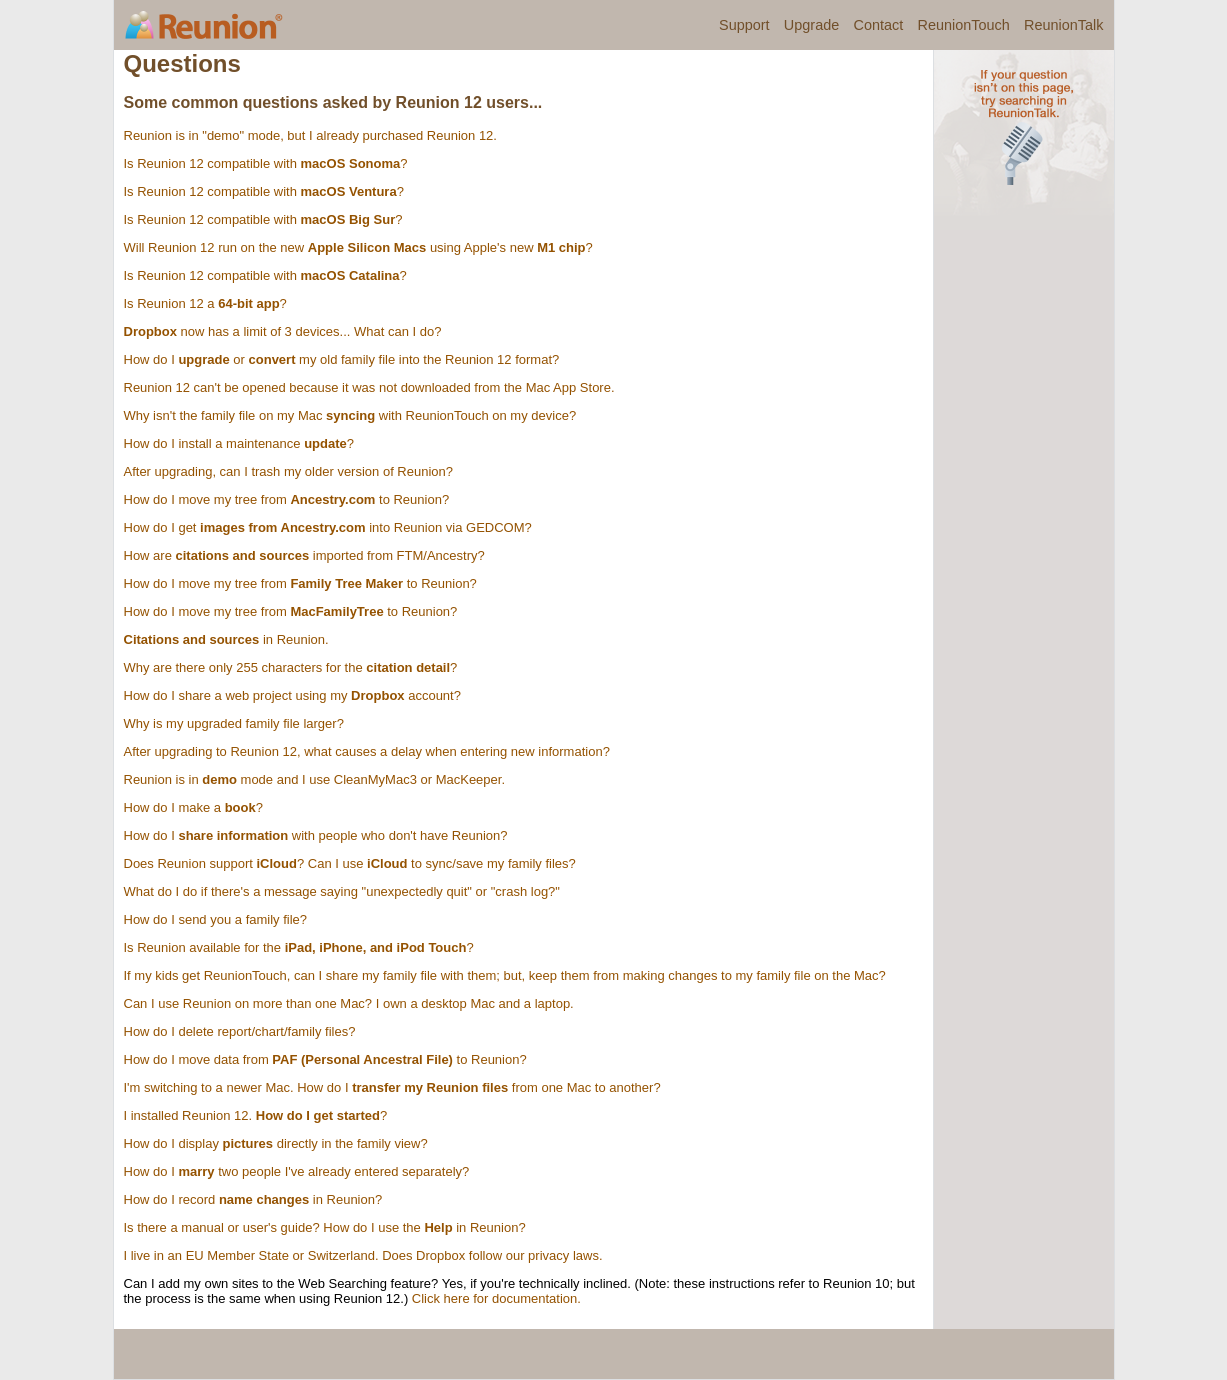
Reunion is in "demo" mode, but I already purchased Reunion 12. (310, 135)
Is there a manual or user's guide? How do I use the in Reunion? (325, 1227)
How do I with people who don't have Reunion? (316, 835)
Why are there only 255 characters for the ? (291, 667)
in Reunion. (226, 639)
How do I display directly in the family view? (276, 1143)
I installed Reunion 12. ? (256, 1115)
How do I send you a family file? (216, 919)
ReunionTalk (1063, 25)
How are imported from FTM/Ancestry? (304, 555)
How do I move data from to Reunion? (325, 1059)
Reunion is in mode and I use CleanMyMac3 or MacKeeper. (315, 779)
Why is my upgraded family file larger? (234, 723)
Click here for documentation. (496, 1298)
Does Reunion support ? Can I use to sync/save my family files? (350, 863)
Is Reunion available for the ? (299, 947)
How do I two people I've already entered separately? (297, 1171)
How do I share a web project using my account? (292, 695)
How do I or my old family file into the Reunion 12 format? (342, 359)
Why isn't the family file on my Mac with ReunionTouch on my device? (350, 415)
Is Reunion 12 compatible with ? (266, 163)
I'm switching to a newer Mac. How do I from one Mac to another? (392, 1087)
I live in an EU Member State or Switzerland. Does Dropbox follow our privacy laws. (363, 1255)
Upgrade (811, 25)
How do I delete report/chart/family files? (240, 1031)
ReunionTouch (963, 25)
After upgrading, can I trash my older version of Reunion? (289, 471)
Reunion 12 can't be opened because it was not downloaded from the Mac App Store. (369, 387)
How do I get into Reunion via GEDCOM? (328, 527)
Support (744, 25)
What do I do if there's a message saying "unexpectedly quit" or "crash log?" (342, 891)
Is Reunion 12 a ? (205, 303)
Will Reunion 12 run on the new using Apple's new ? (358, 247)
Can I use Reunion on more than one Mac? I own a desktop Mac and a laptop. (349, 1003)
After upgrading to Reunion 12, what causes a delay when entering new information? (367, 751)
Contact (878, 25)
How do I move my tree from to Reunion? (287, 499)
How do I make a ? (193, 807)
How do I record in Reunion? (253, 1199)
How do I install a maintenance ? (239, 443)
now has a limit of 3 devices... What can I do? (283, 331)
